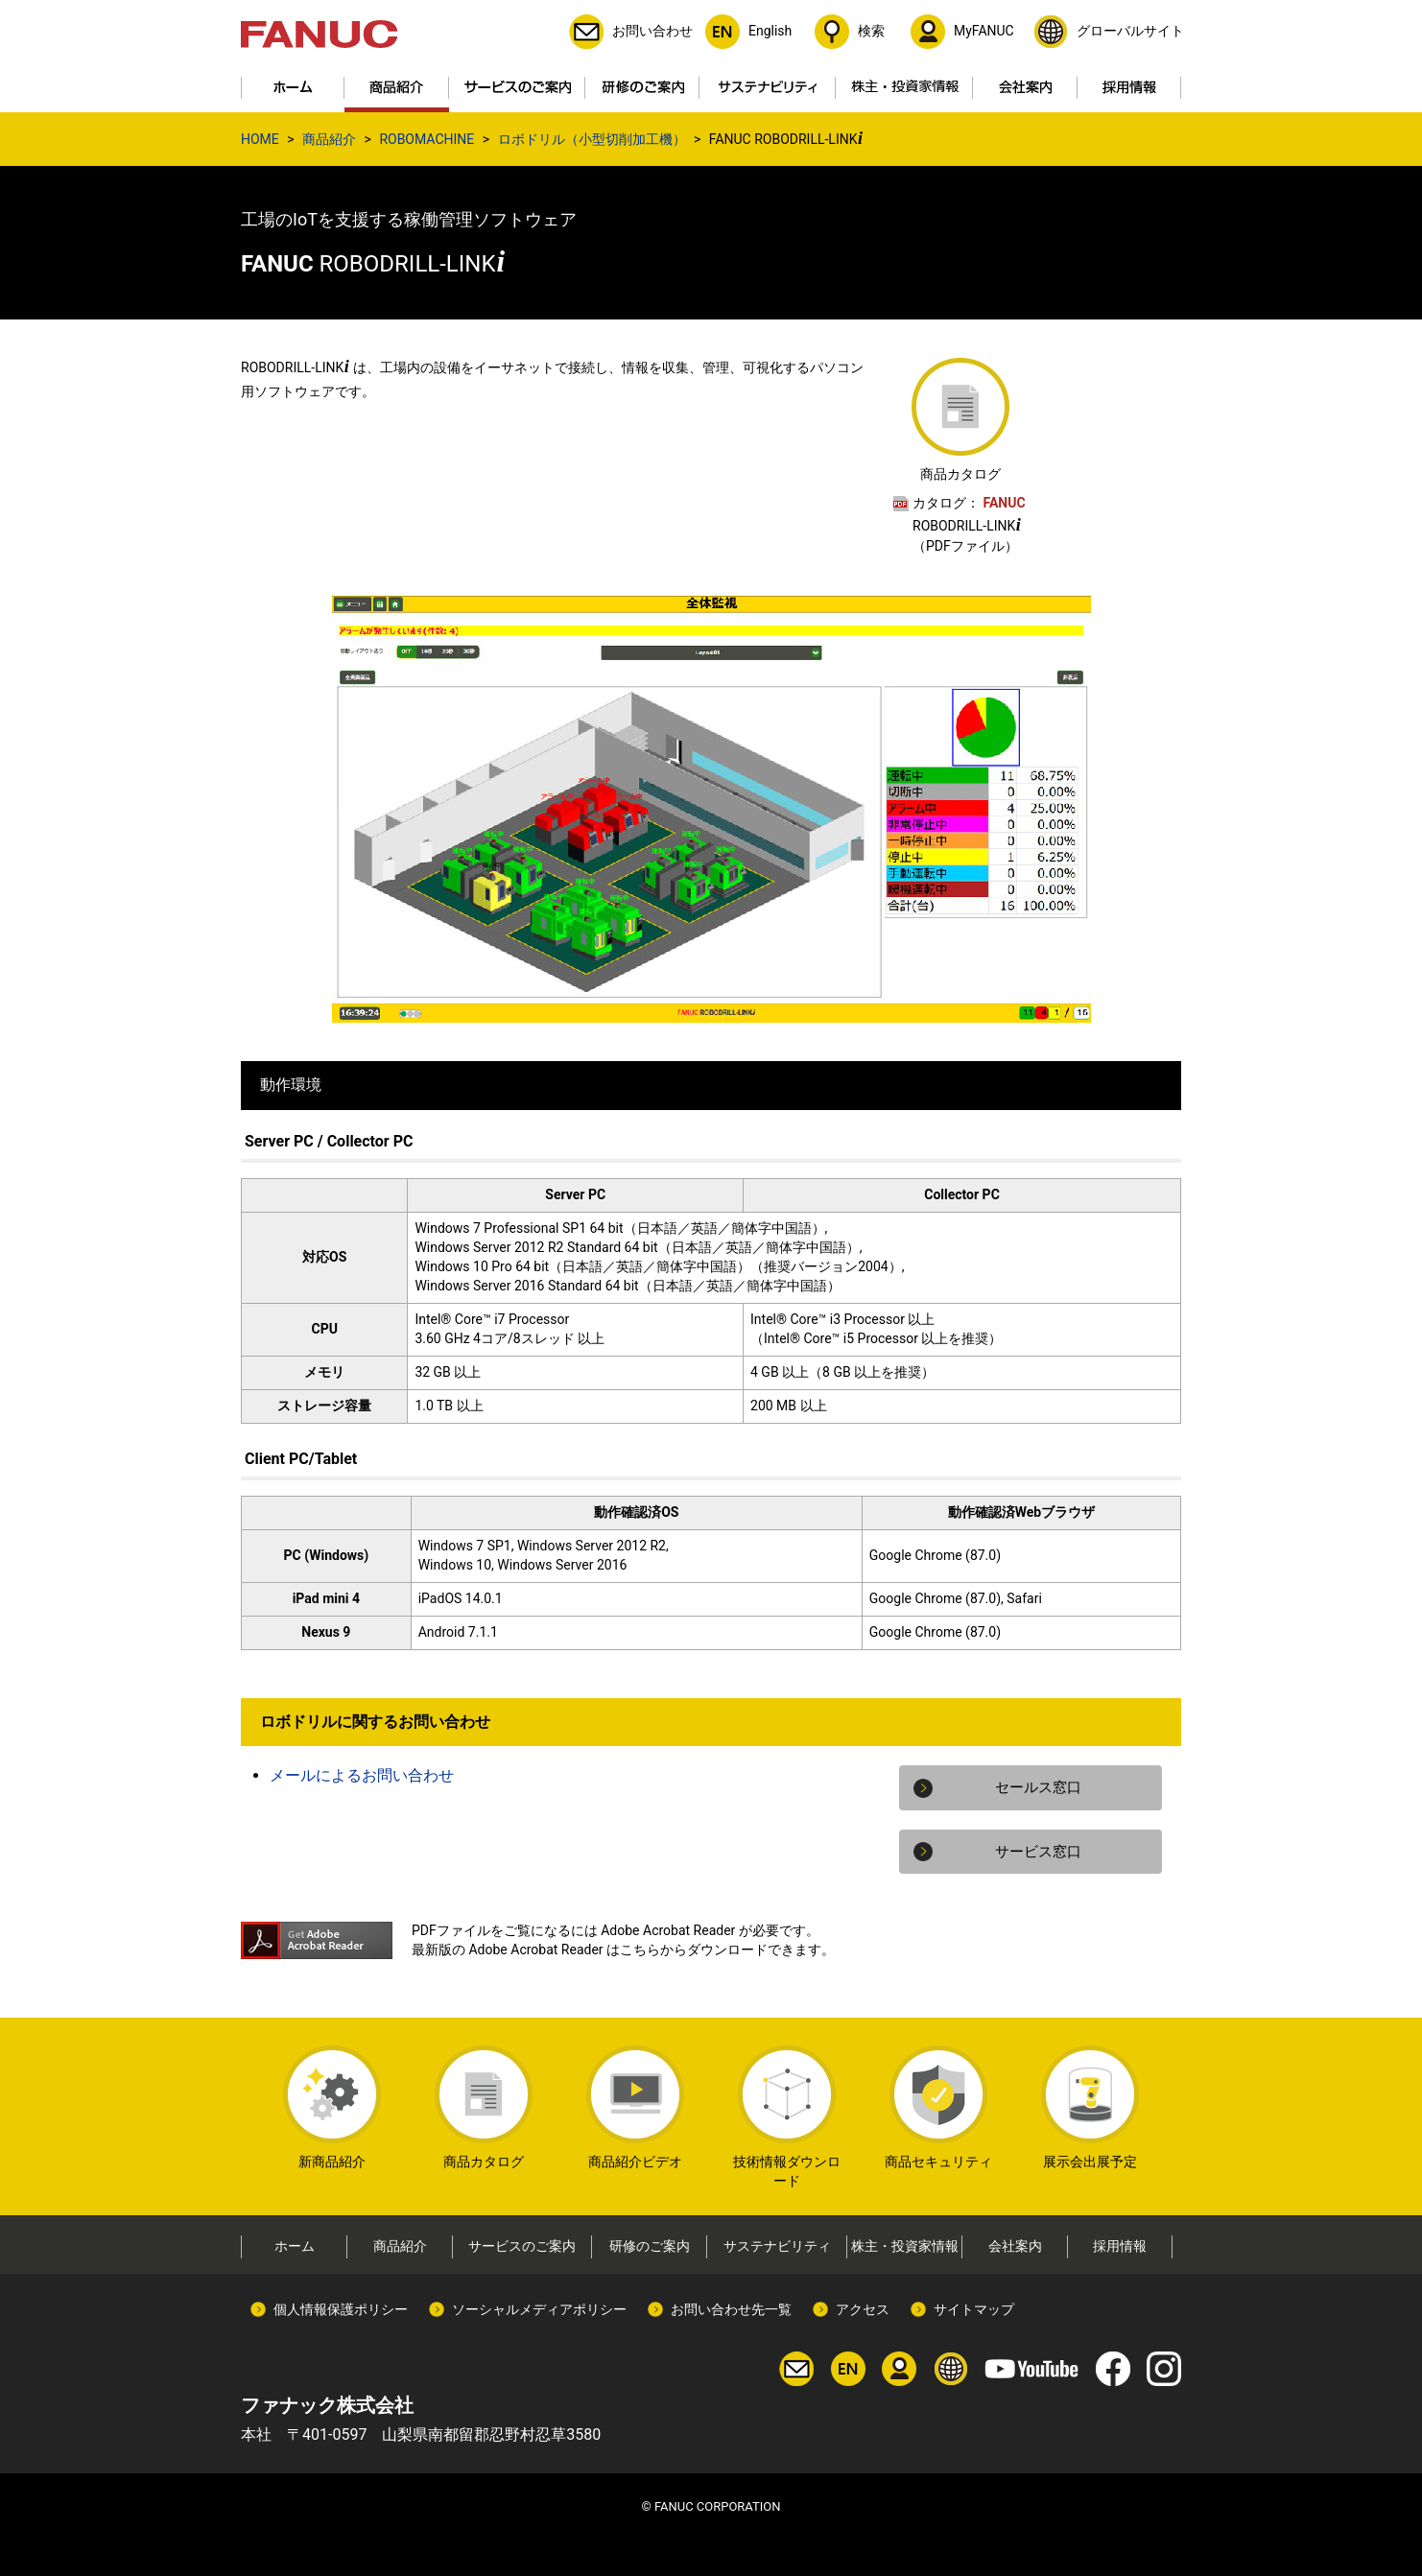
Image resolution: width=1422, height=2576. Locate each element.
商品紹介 (329, 139)
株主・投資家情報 (905, 2246)
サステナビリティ (777, 2246)
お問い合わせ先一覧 (731, 2309)
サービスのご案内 (522, 2246)
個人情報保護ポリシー (340, 2309)
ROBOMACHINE (426, 139)
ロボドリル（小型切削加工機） (592, 139)
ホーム (294, 2246)
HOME (260, 139)
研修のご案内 (649, 2246)
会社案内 (1015, 2246)
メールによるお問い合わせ (362, 1775)
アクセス (862, 2309)
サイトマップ (974, 2309)
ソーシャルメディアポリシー (539, 2309)
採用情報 (1120, 2246)
